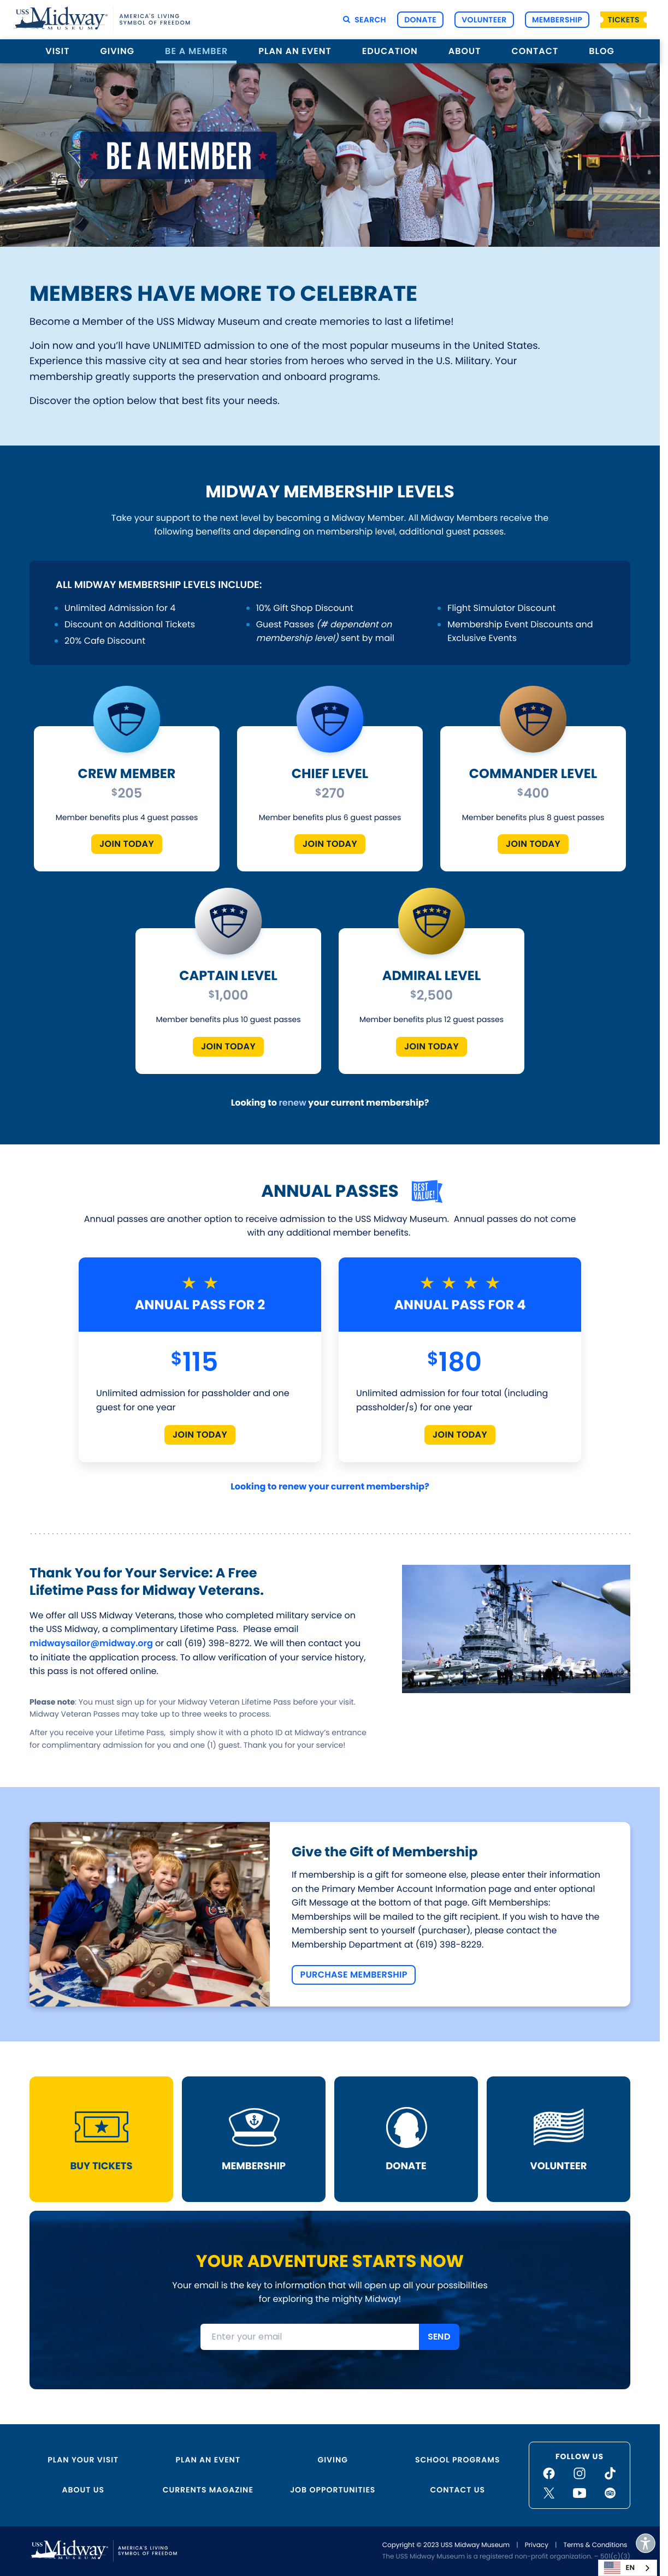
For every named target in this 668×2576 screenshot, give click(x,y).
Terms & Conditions (595, 2545)
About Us (83, 2489)
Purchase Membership (353, 1974)
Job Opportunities (332, 2489)
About (464, 51)
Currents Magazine (208, 2489)
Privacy (536, 2545)
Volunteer (484, 19)
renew (292, 1102)
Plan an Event (295, 51)
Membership (557, 19)
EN (619, 2567)
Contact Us (457, 2489)
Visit (57, 51)
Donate (420, 19)
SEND (439, 2336)
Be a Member (196, 51)
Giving (118, 51)
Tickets (624, 19)
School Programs (457, 2459)
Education (390, 51)
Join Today (126, 844)
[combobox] (627, 2568)
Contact (534, 51)
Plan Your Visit (83, 2459)
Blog (601, 51)
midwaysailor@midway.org (91, 1643)
